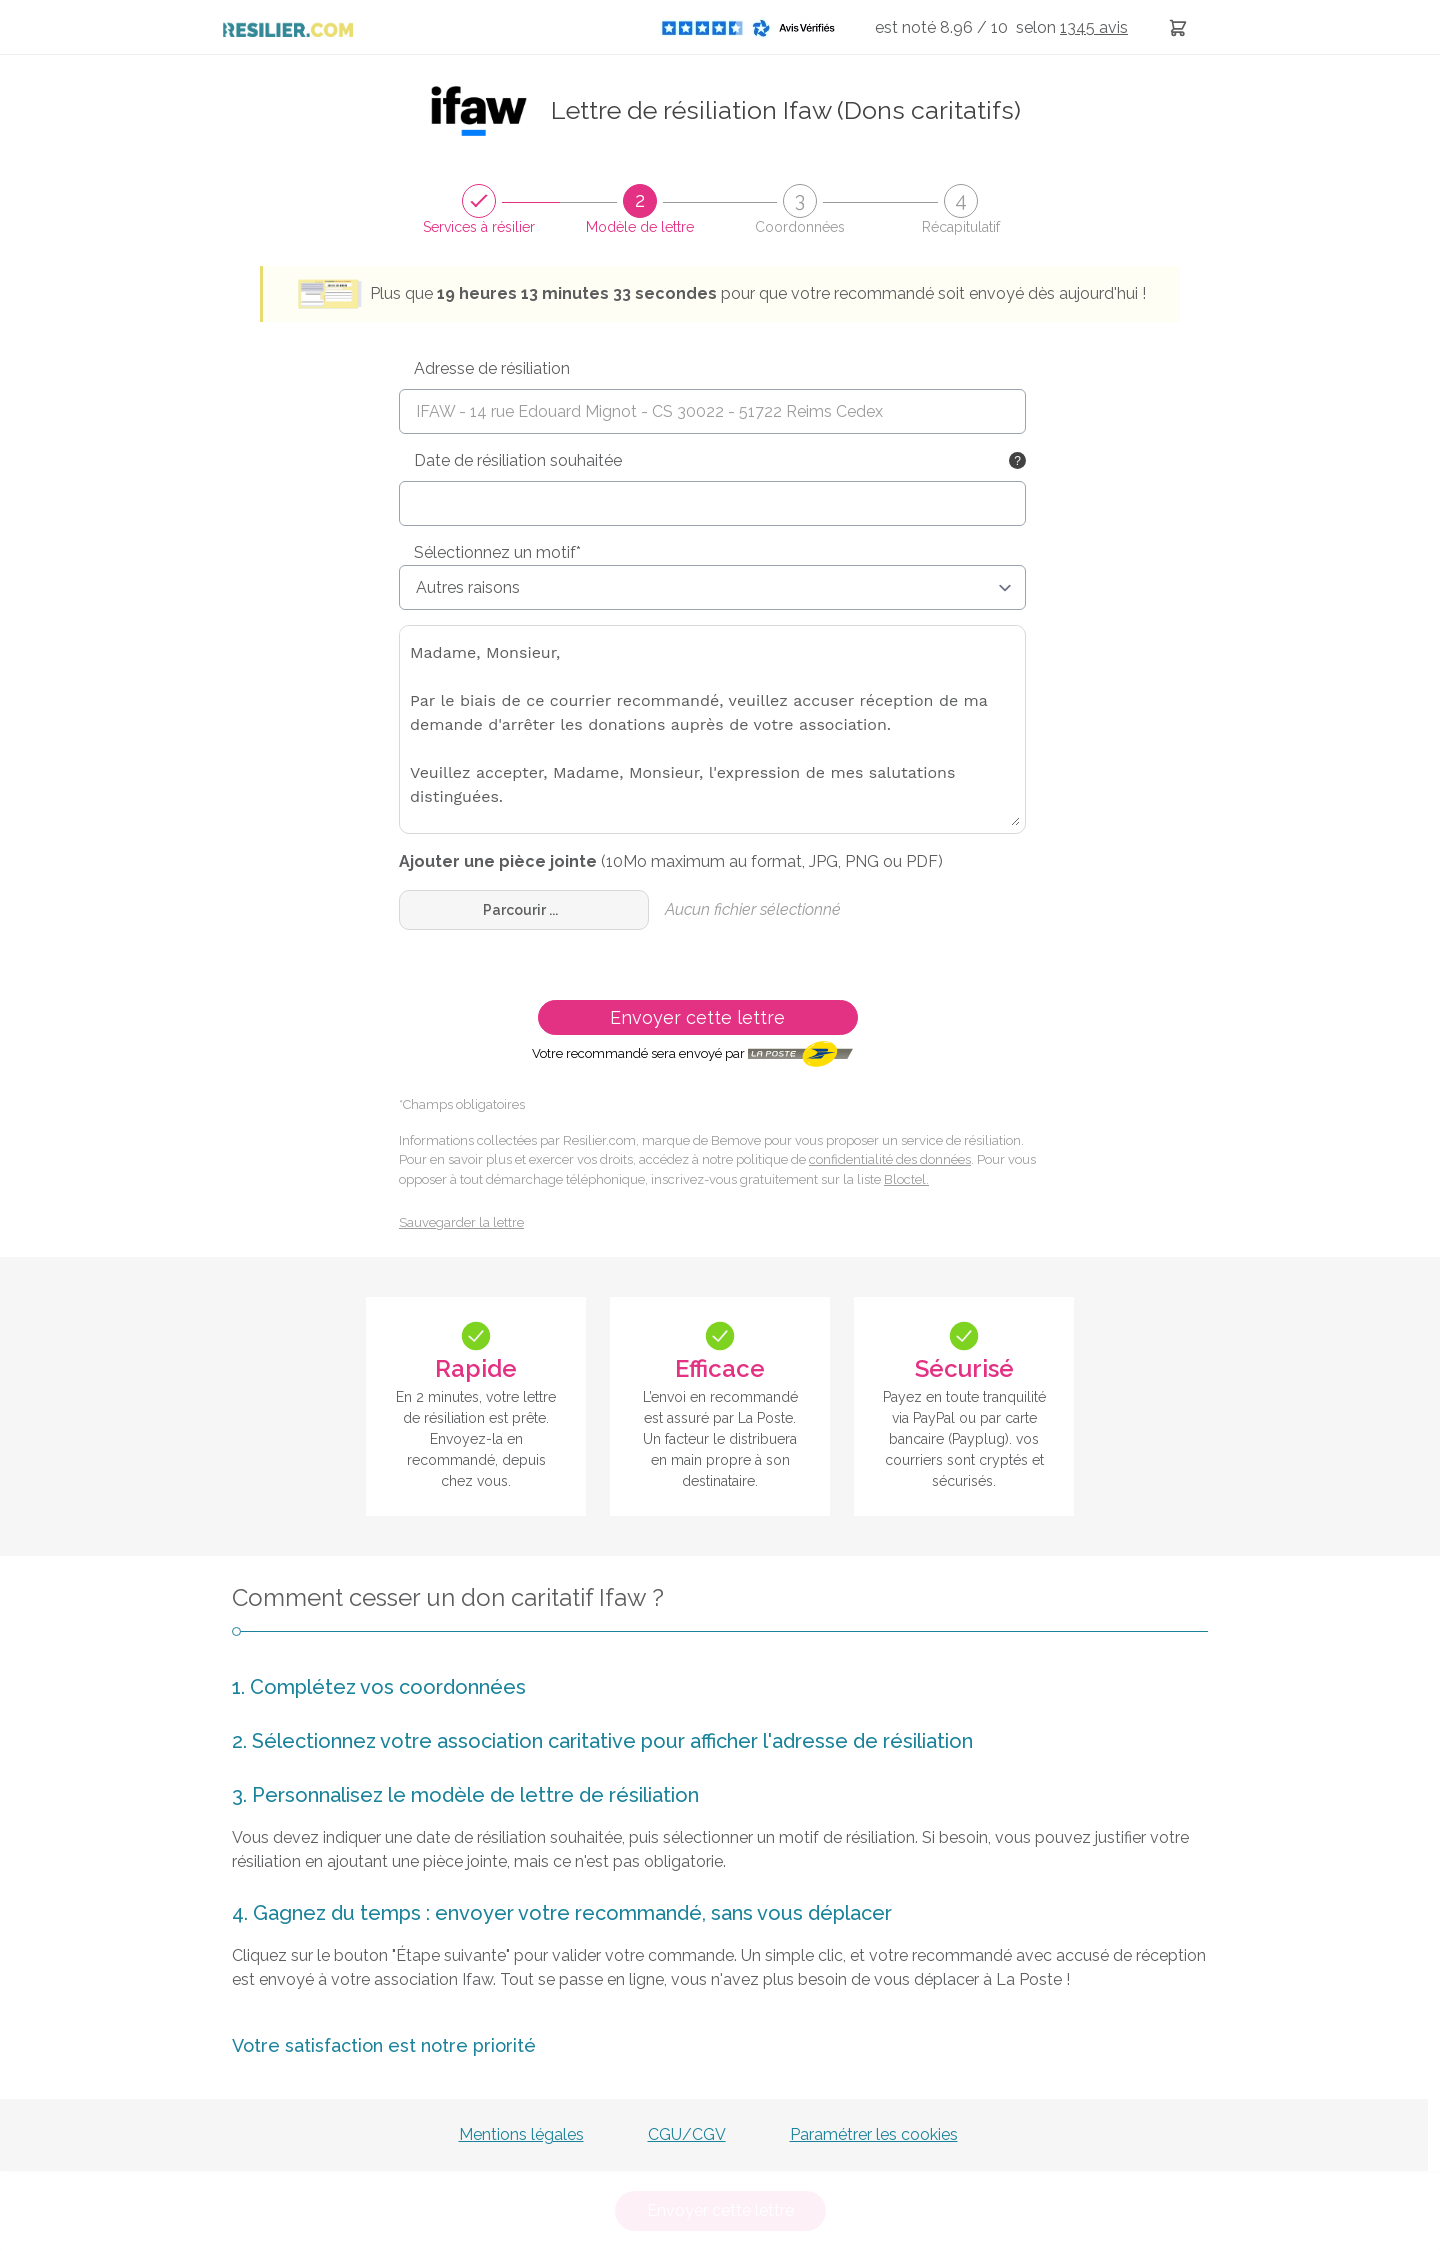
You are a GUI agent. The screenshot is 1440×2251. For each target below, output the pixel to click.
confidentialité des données (890, 1159)
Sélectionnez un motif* (497, 552)
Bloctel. (906, 1179)
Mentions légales (521, 2134)
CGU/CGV (687, 2134)
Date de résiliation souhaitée (518, 460)
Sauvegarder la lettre (461, 1222)
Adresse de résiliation (492, 368)
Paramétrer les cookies (874, 2134)
